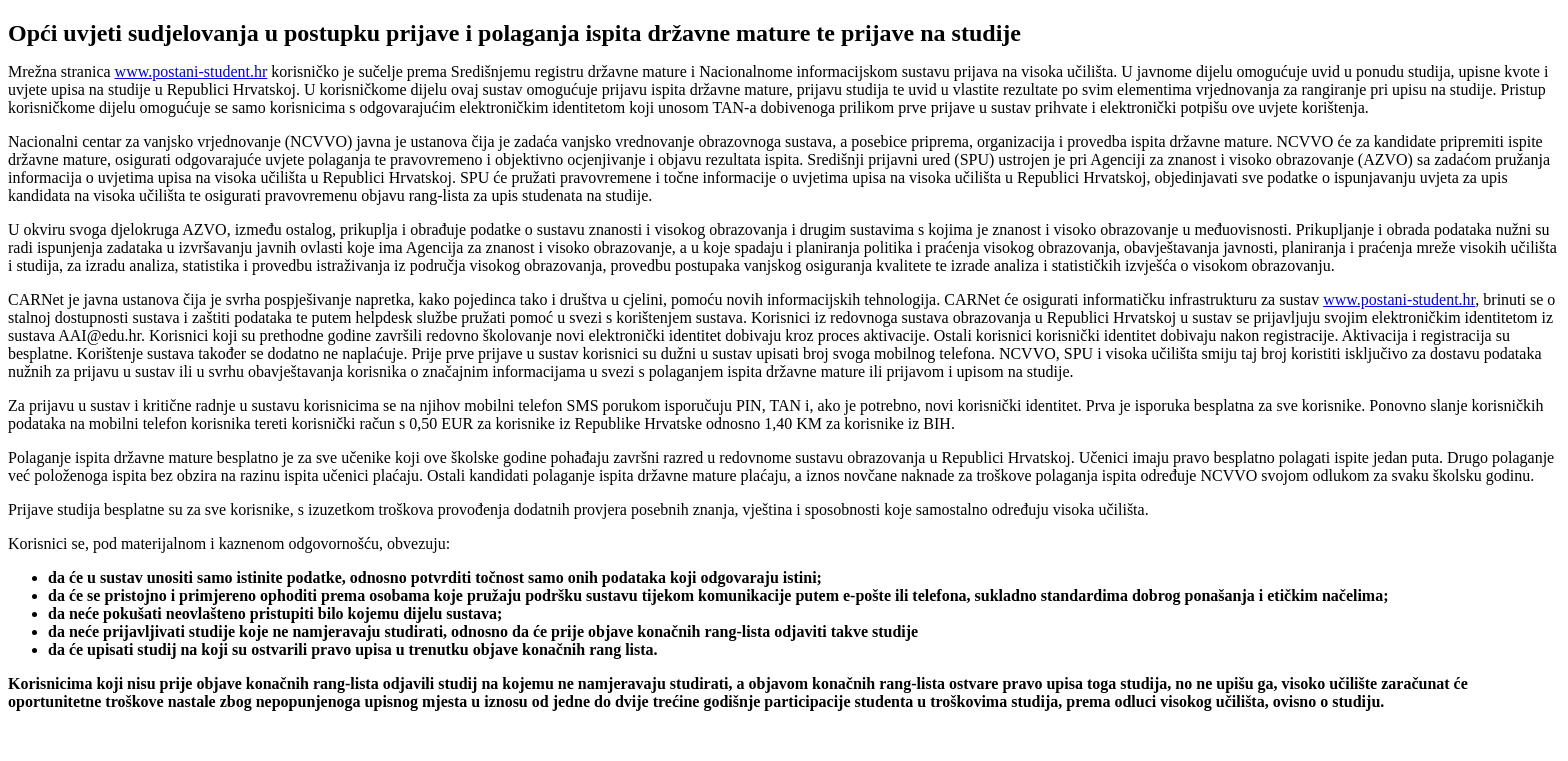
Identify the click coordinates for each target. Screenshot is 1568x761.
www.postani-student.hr (191, 71)
